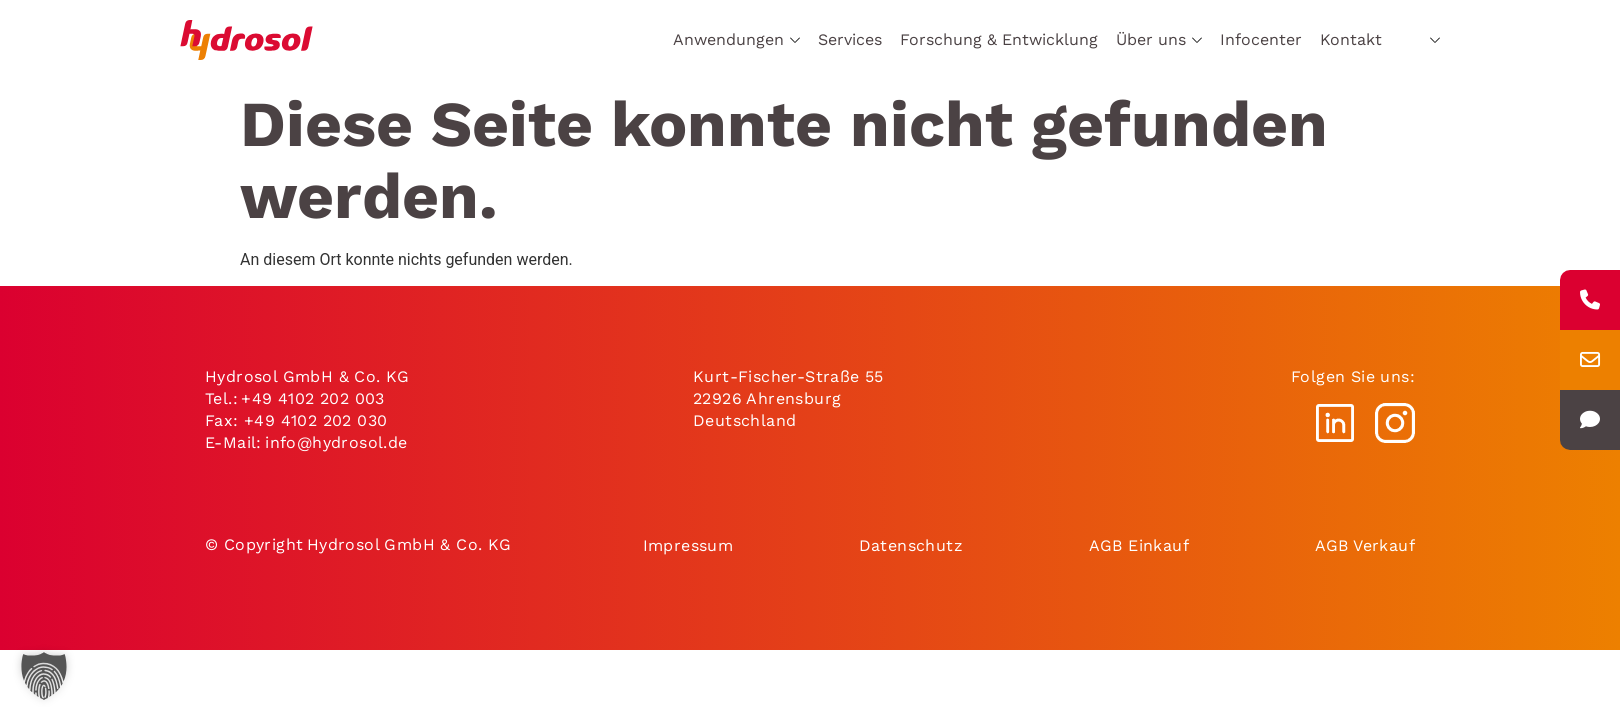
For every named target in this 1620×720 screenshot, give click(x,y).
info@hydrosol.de (337, 442)
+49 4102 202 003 (312, 398)
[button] (44, 676)
